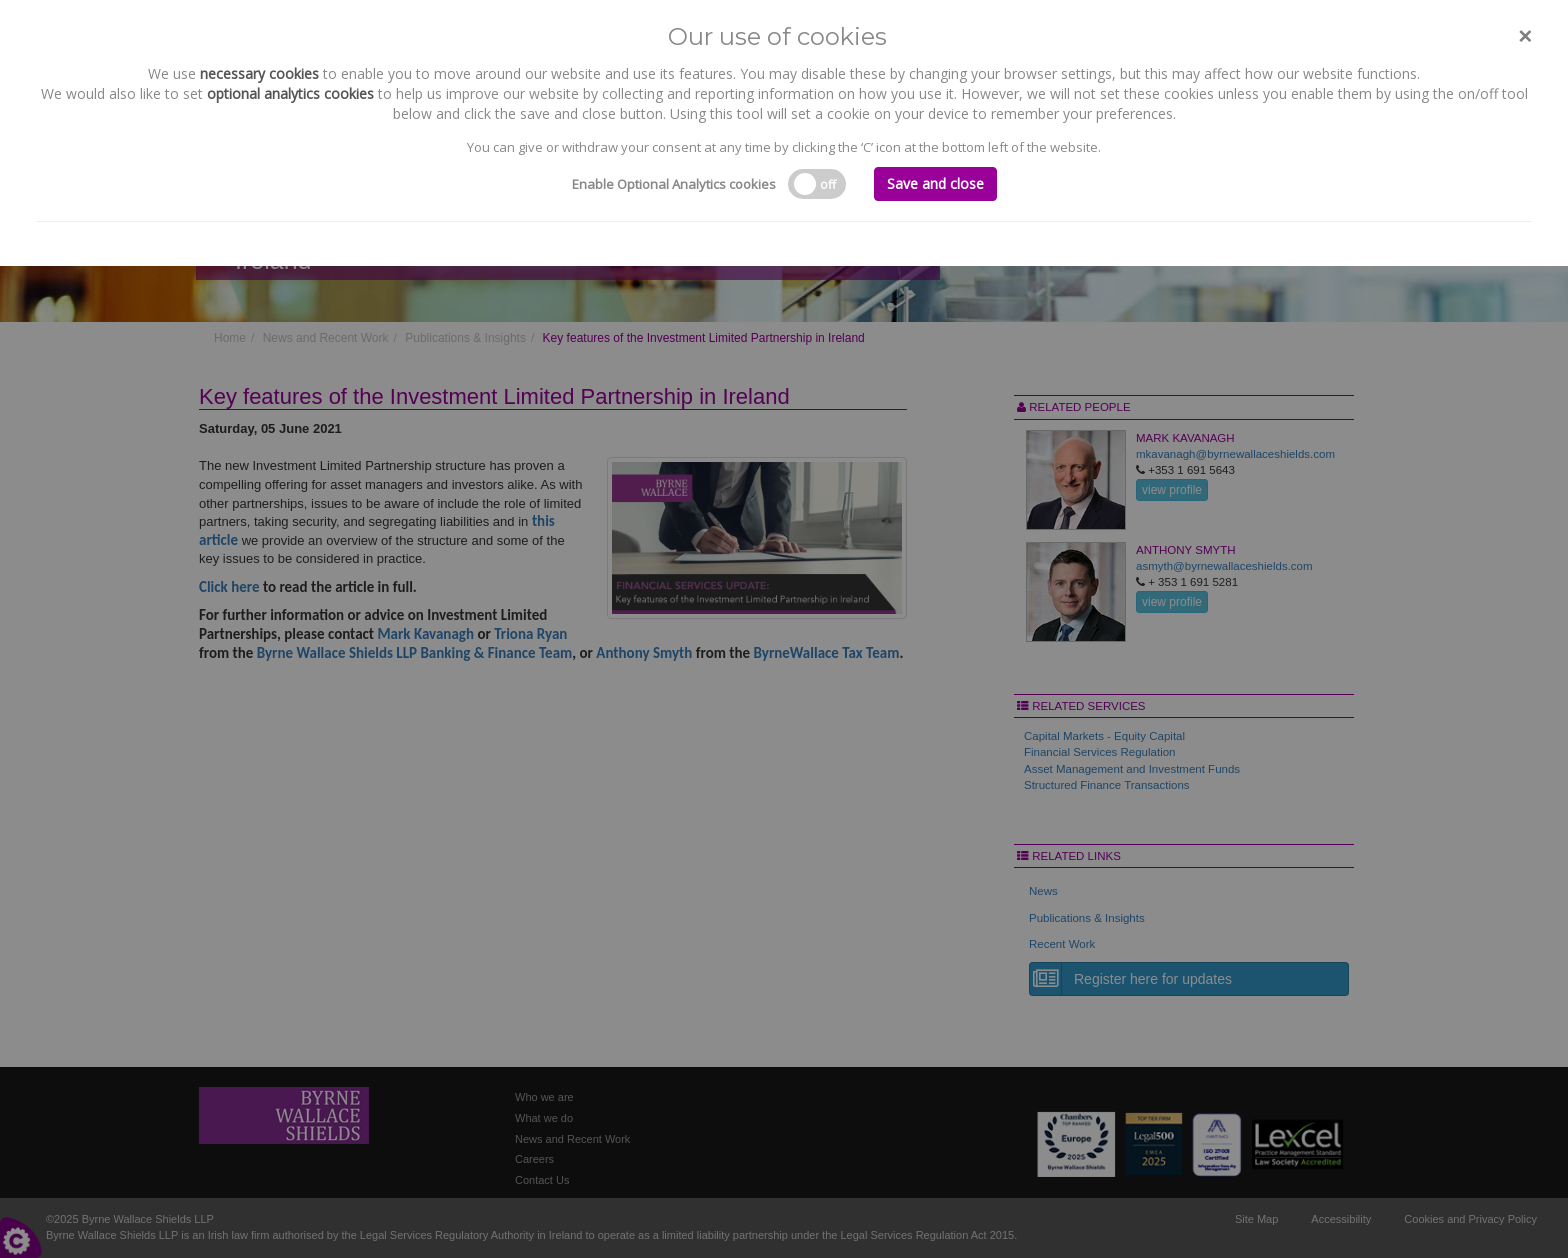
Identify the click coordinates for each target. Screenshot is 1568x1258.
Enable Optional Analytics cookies (674, 184)
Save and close (935, 183)
